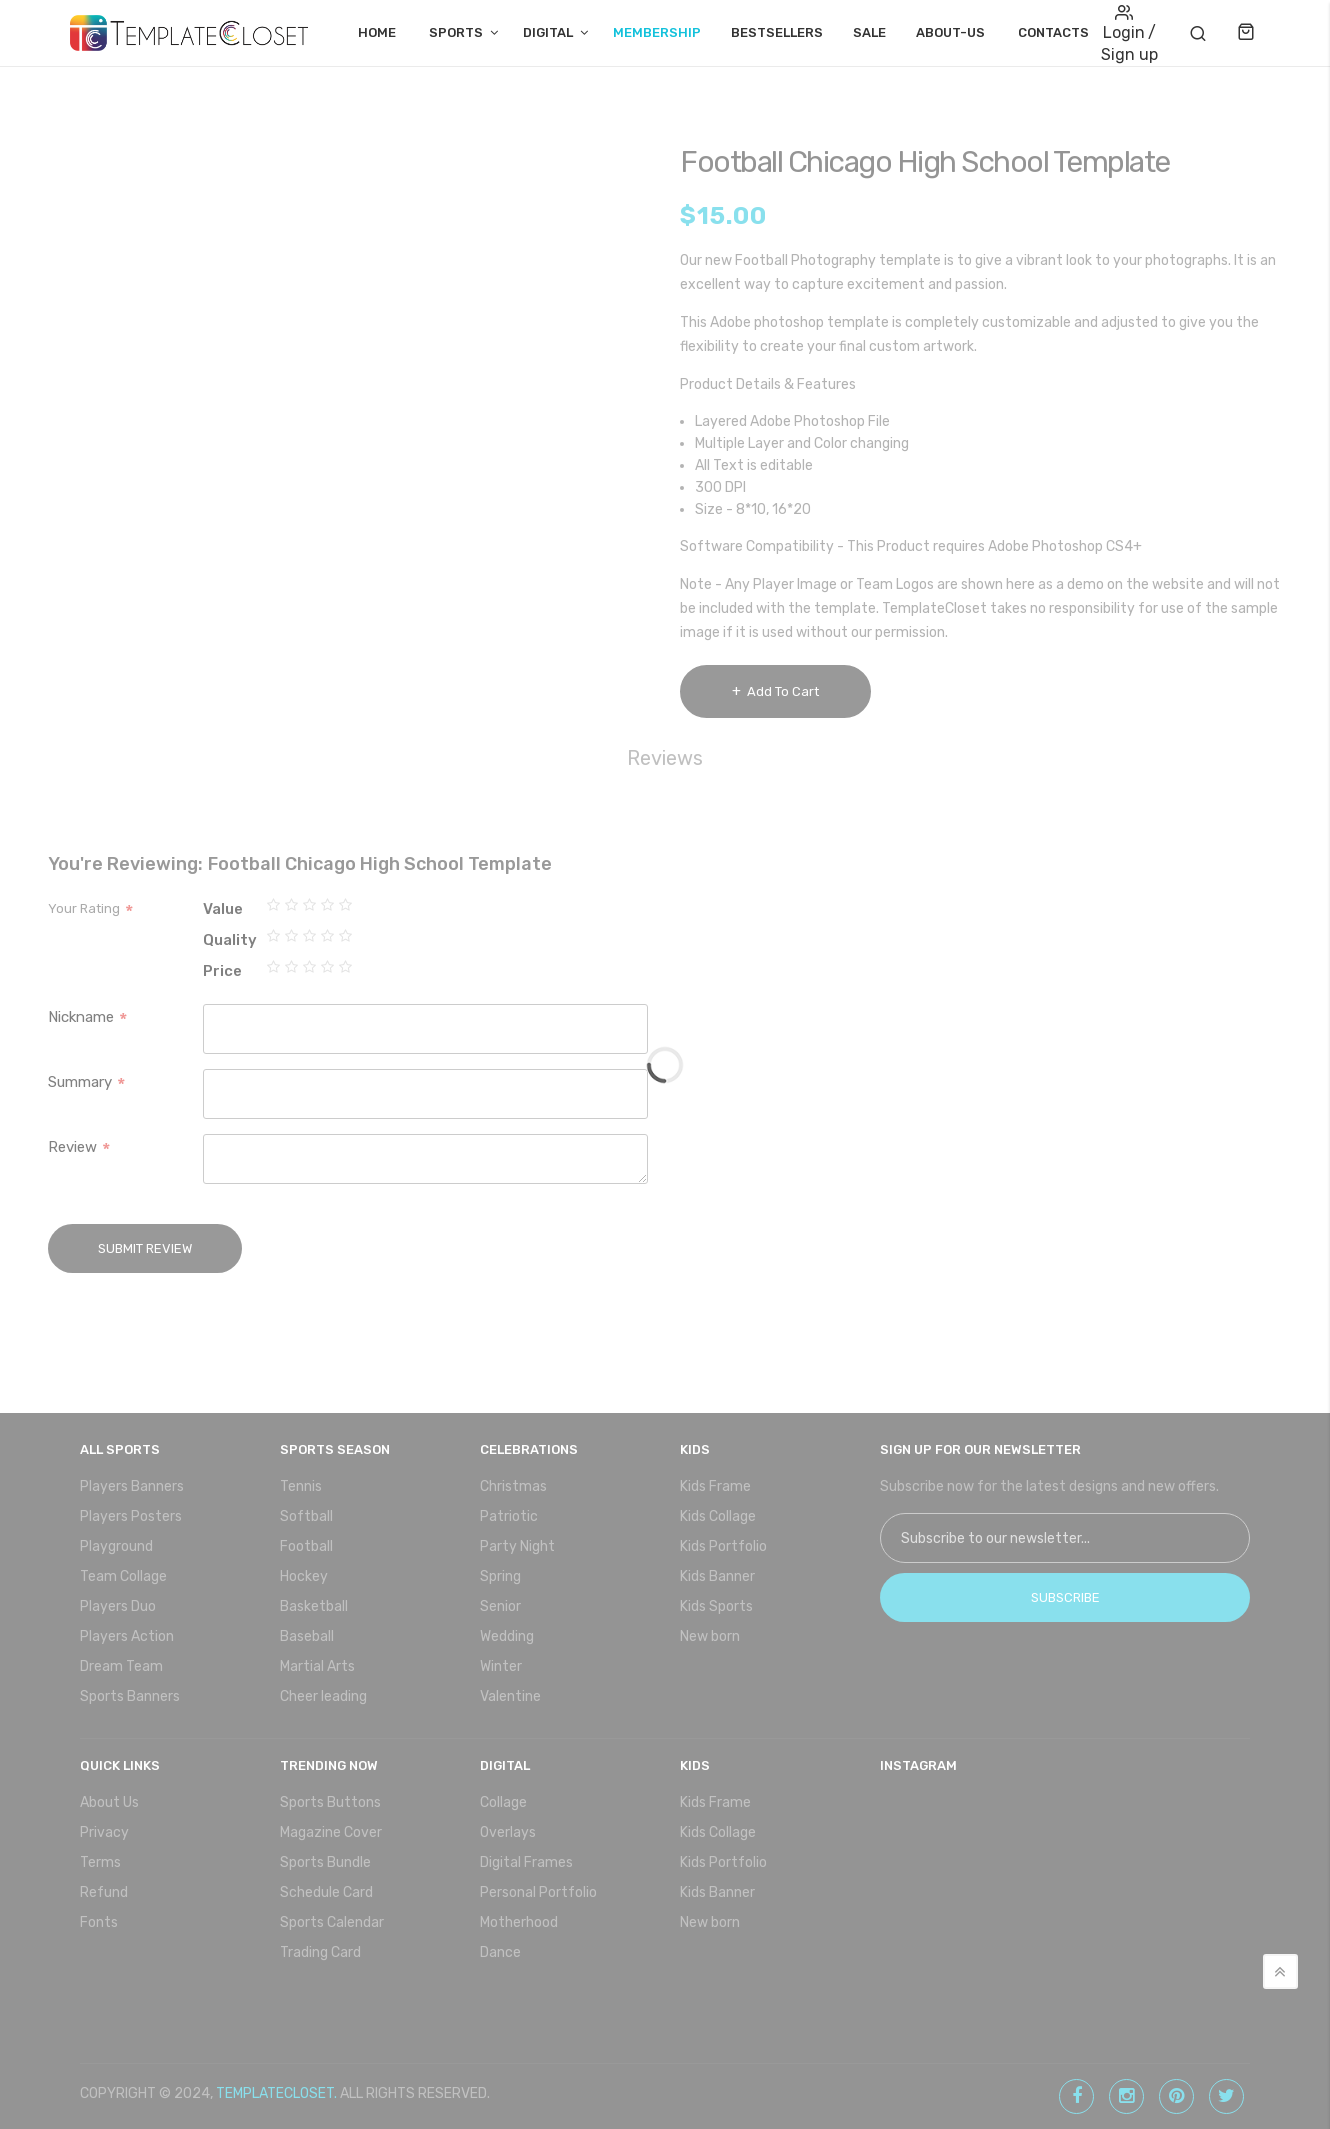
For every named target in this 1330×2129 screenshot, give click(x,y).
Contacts (1053, 32)
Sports (456, 32)
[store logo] (189, 33)
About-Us (950, 32)
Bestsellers (777, 32)
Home (377, 32)
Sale (869, 32)
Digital (548, 32)
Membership (657, 32)
